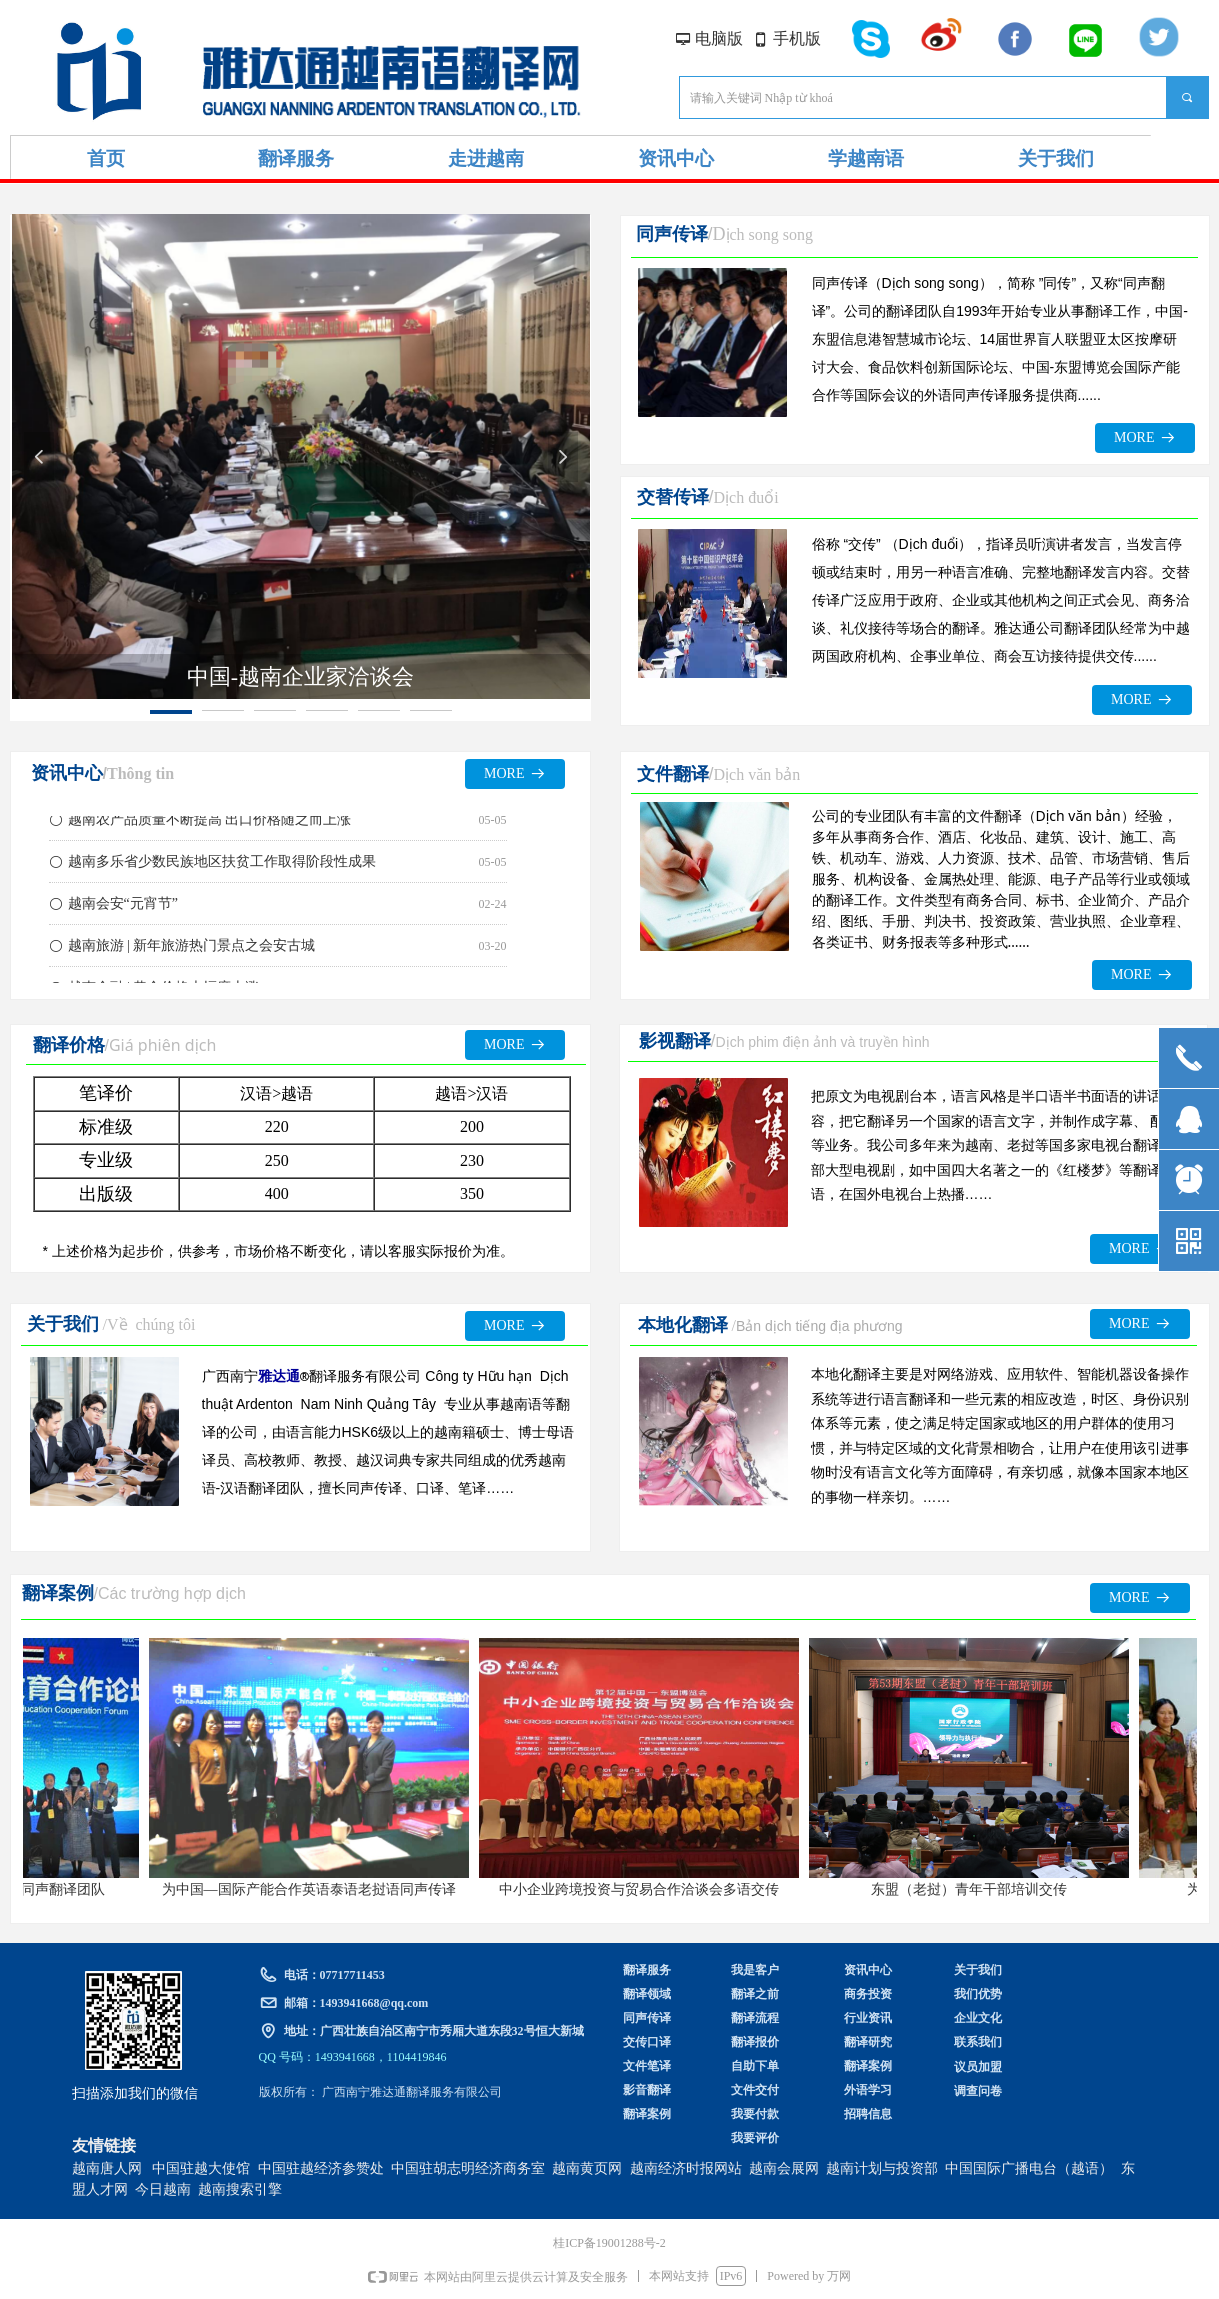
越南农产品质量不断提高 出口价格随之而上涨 (210, 823)
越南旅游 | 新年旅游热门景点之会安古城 (192, 949)
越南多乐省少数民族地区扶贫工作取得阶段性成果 (222, 865)
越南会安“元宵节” (123, 907)
